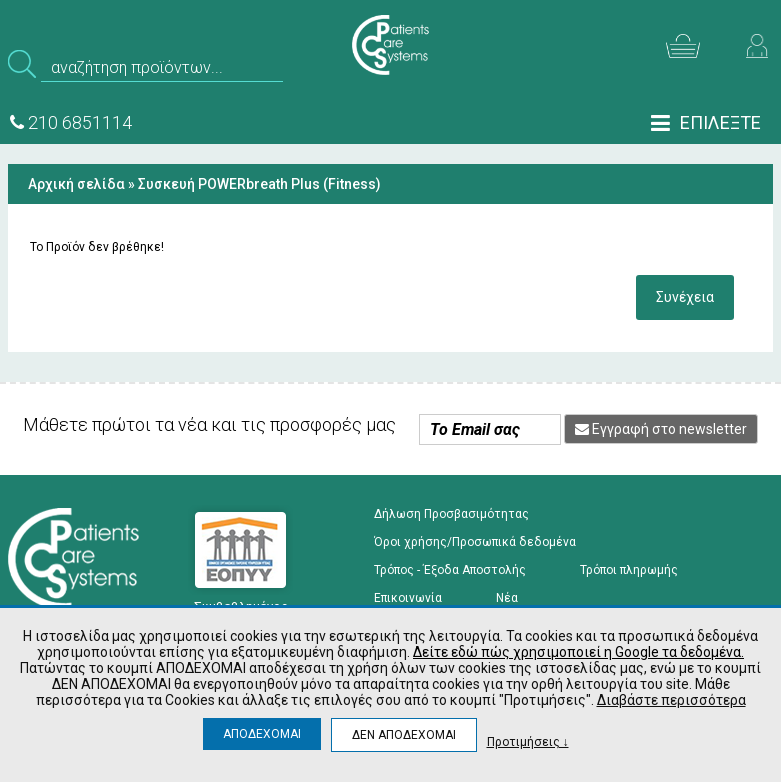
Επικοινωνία (408, 598)
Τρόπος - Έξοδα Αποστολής (450, 570)
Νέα (507, 598)
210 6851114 (71, 122)
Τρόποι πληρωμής (629, 570)
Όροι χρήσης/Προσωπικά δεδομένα (475, 542)
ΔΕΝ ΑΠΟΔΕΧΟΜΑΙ (404, 735)
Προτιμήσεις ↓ (528, 741)
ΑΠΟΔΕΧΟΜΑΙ (262, 734)
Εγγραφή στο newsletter (661, 429)
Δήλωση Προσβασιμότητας (451, 514)
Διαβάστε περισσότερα (671, 700)
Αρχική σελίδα (76, 184)
